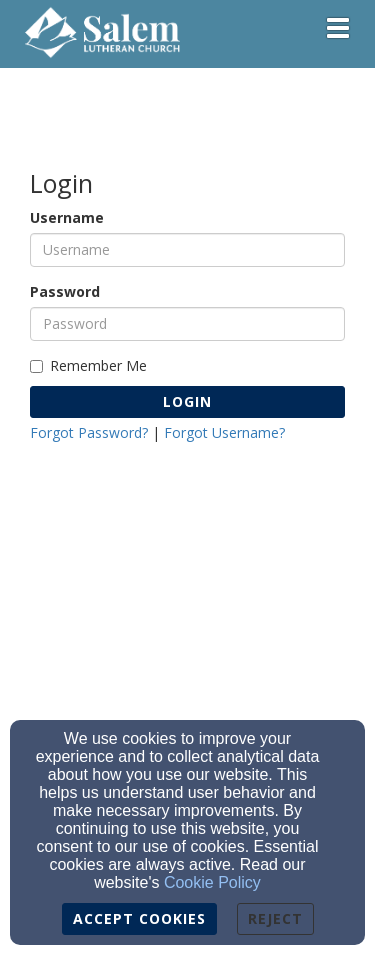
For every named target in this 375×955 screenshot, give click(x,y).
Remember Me (88, 365)
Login (187, 401)
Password (65, 291)
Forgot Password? (89, 432)
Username (67, 217)
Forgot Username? (224, 432)
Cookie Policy (212, 882)
